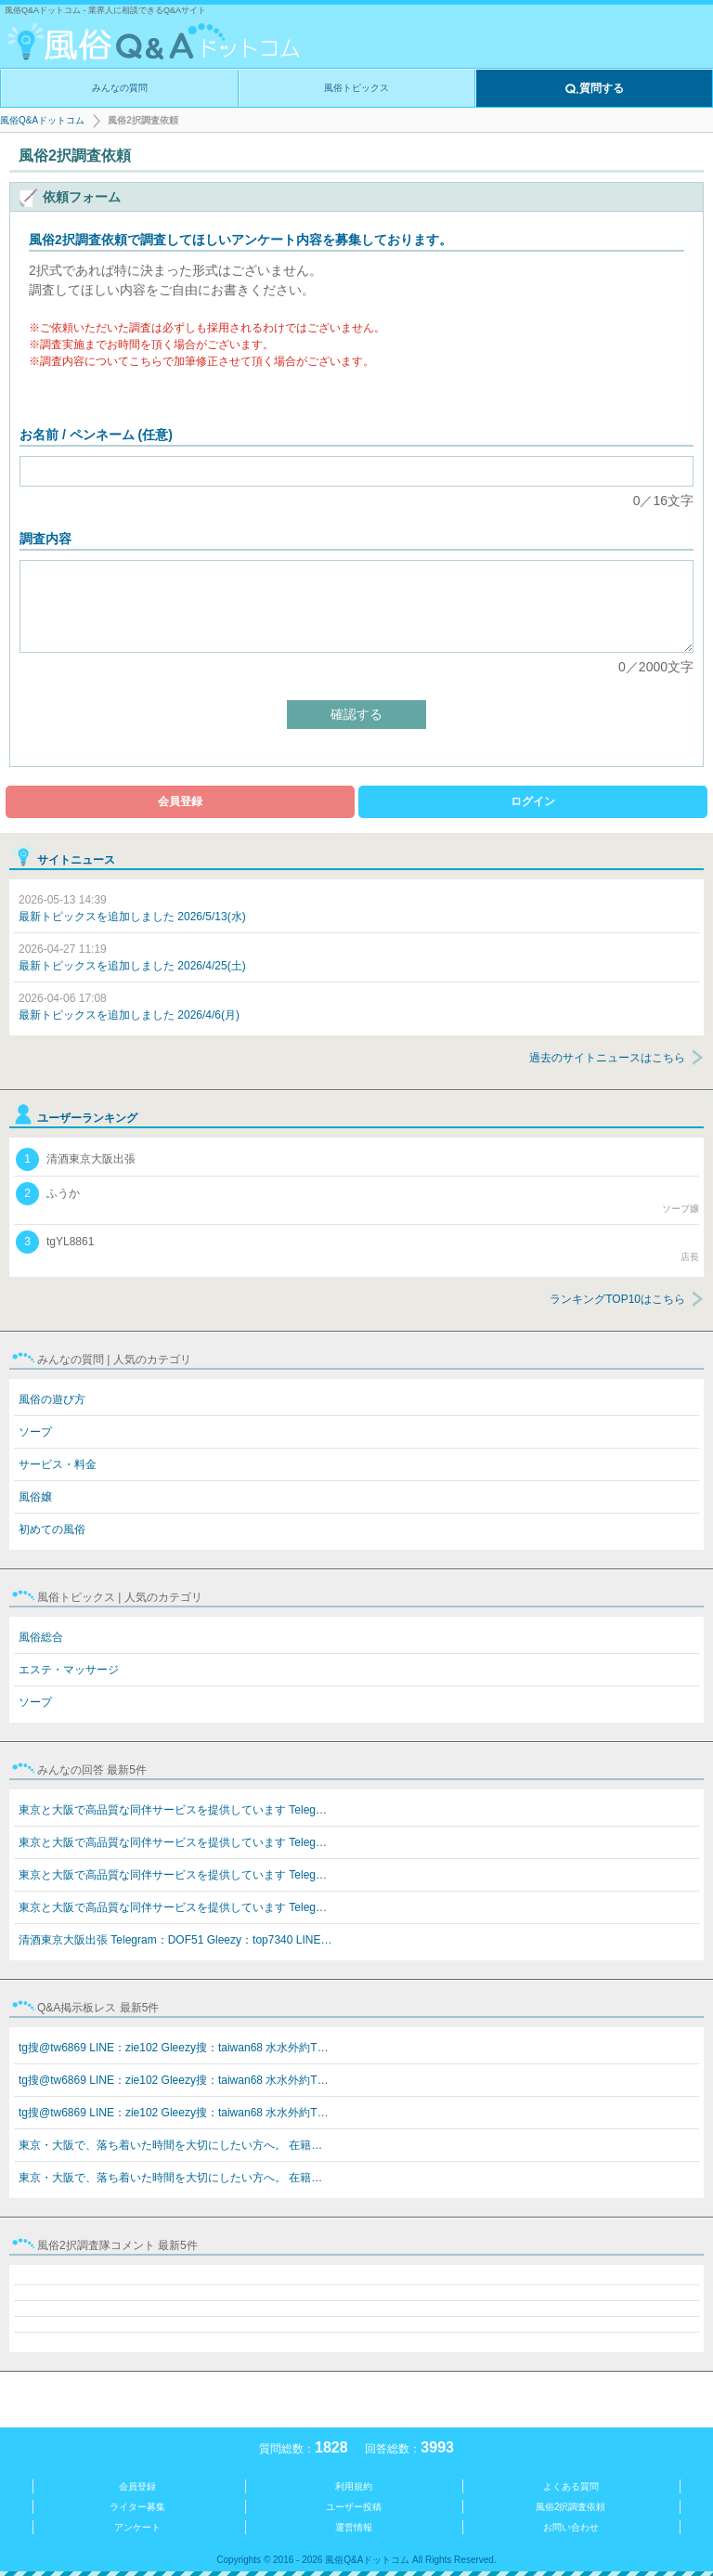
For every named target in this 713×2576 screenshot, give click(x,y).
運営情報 (353, 2527)
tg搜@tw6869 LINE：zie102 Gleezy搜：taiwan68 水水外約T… (174, 2047)
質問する (594, 89)
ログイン (533, 801)
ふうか (357, 1199)
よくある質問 (571, 2486)
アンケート (137, 2527)
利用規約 (353, 2486)
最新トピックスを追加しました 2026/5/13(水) (132, 908)
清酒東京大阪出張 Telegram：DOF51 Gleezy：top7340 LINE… (175, 1939)
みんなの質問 (120, 88)
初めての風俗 (52, 1529)
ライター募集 (137, 2507)
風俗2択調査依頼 (571, 2507)
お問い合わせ (571, 2527)
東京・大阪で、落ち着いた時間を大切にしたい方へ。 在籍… (170, 2145)
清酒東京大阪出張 (76, 1159)
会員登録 (180, 801)
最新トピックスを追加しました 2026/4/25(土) (132, 957)
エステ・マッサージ (69, 1669)
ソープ (35, 1431)
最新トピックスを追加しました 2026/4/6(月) (129, 1006)
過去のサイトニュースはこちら (607, 1057)
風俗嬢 (35, 1496)
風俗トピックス (356, 88)
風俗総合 (41, 1637)
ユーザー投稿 (354, 2507)
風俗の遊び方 (52, 1399)
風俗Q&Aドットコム (42, 120)
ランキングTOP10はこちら (617, 1299)
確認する (356, 714)
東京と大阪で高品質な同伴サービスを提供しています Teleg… (173, 1809)
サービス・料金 (58, 1464)
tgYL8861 (357, 1247)
